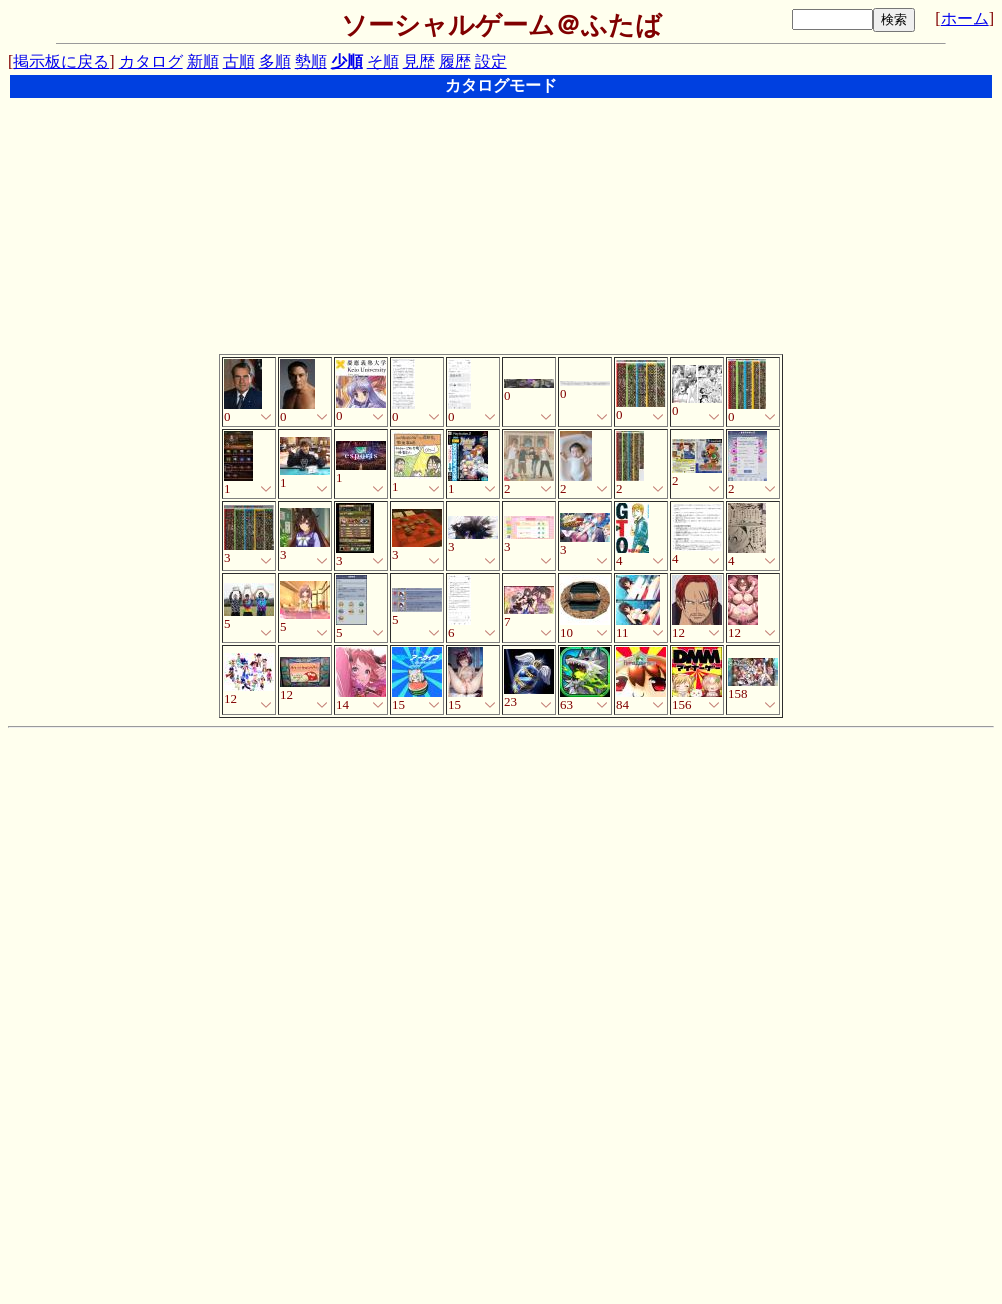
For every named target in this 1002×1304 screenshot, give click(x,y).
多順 (275, 61)
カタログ (151, 61)
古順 (239, 61)
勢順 (311, 61)
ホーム (965, 18)
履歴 (455, 61)
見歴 (419, 61)
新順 (203, 61)
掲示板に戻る (61, 61)
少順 (347, 61)
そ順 (383, 61)
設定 (491, 61)
